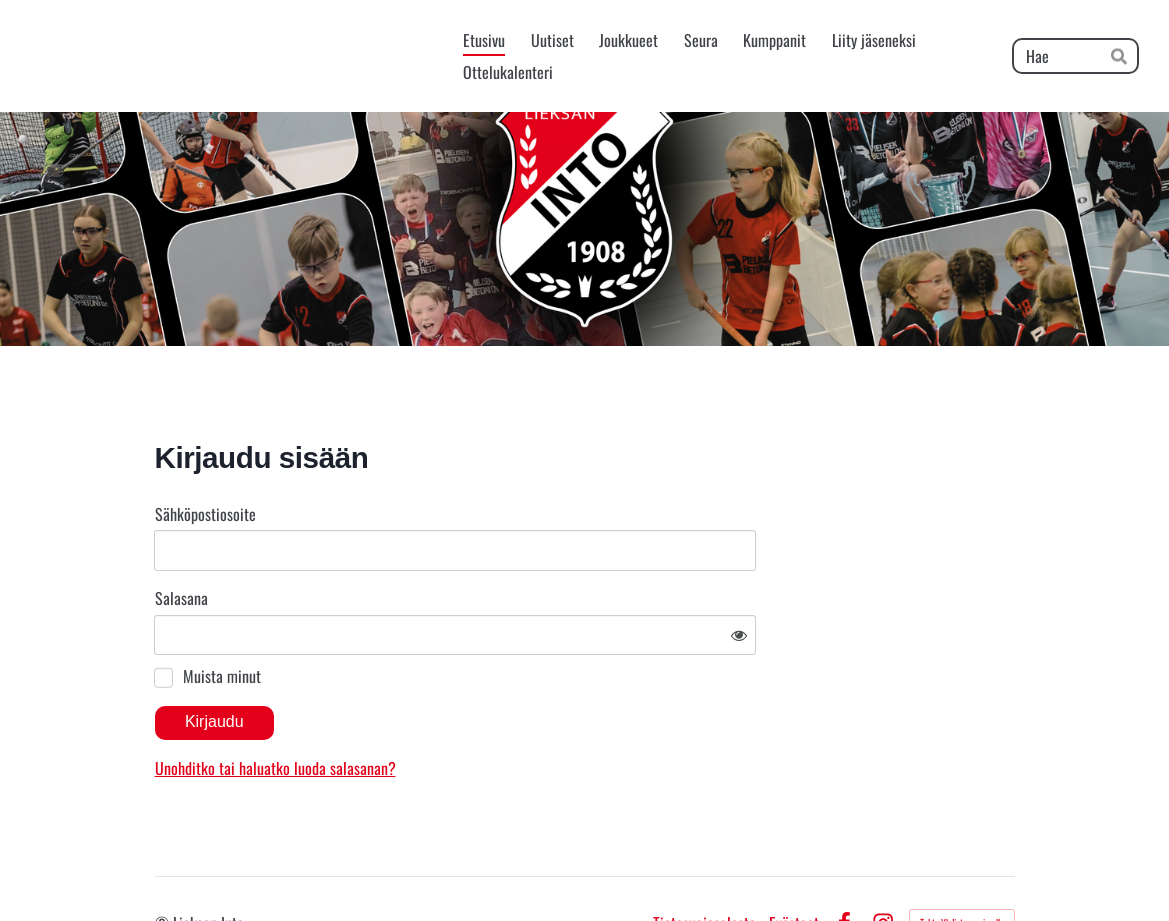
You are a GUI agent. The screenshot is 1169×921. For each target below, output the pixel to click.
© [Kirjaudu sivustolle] (164, 864)
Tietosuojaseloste (704, 864)
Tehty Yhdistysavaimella (962, 863)
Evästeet (794, 864)
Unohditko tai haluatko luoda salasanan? (467, 708)
